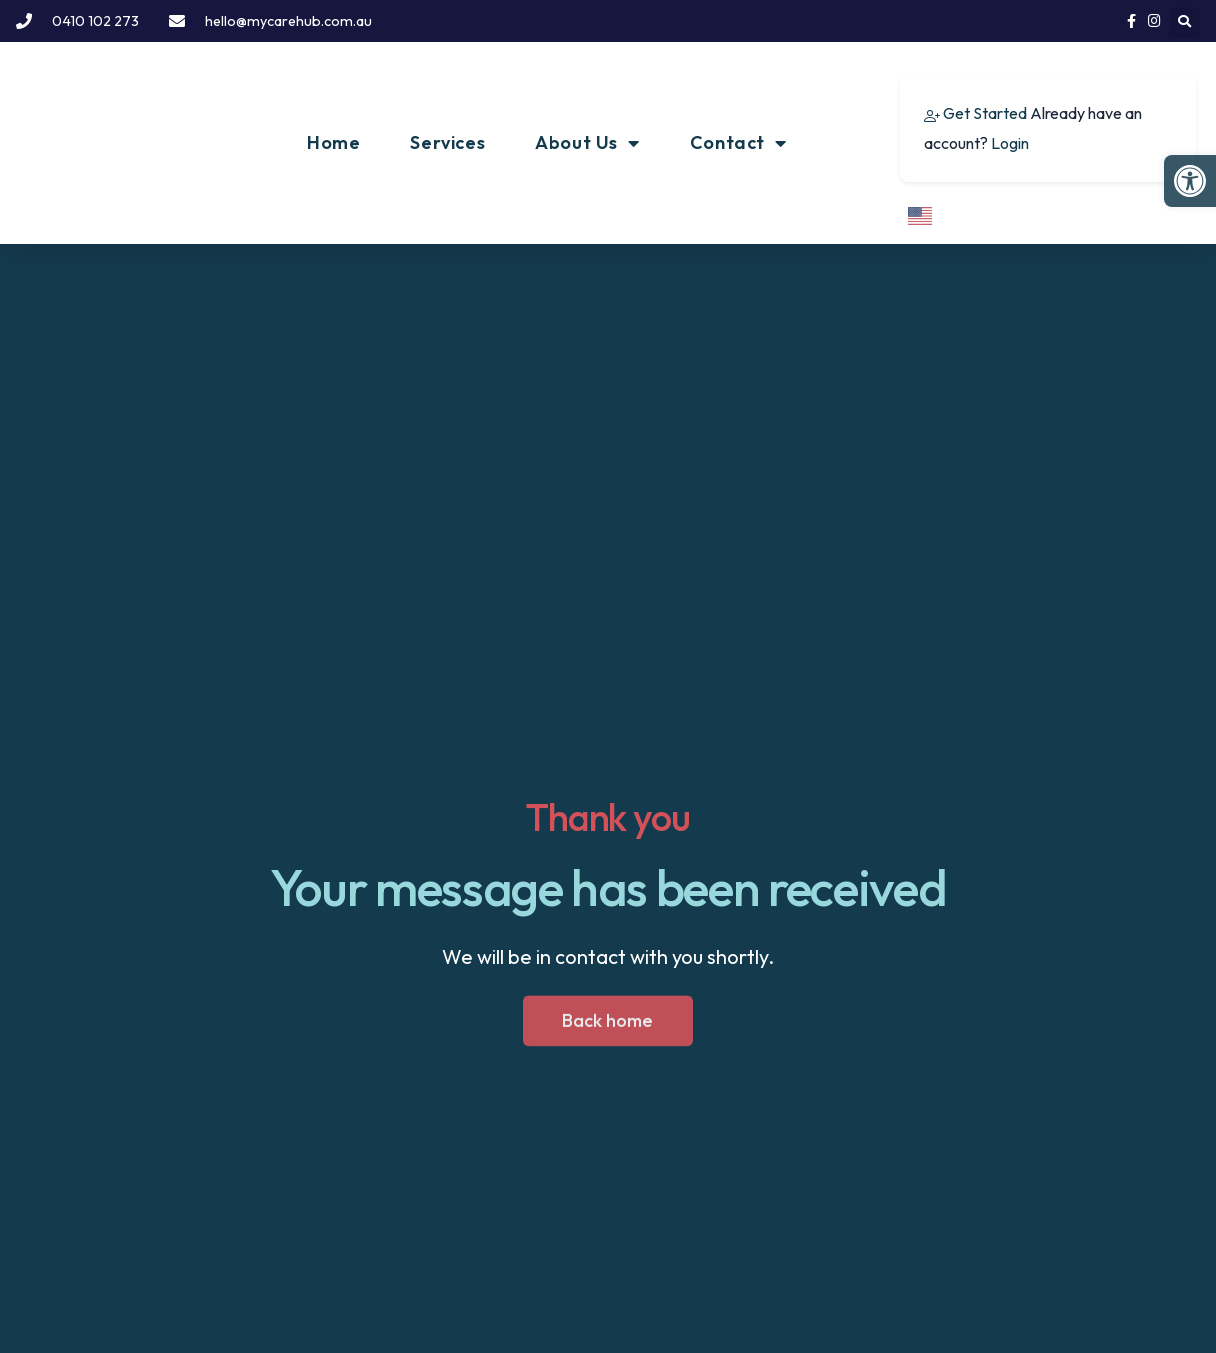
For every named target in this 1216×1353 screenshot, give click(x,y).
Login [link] (1010, 143)
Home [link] (333, 142)
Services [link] (447, 142)
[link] (1190, 181)
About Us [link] (587, 143)
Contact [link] (738, 143)
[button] (1184, 22)
